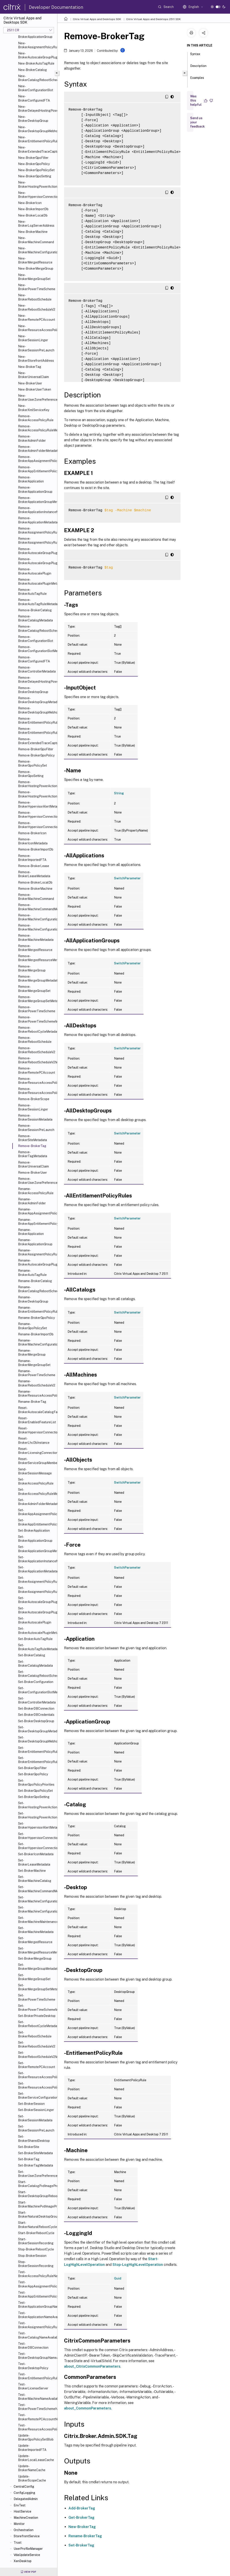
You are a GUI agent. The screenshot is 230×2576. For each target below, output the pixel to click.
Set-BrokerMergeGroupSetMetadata (36, 1987)
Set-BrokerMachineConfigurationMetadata (36, 1909)
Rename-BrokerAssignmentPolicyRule (36, 1252)
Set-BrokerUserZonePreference (36, 2174)
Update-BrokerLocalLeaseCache (36, 2458)
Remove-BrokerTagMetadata (32, 1154)
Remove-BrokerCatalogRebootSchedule (36, 628)
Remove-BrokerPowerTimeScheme (36, 1009)
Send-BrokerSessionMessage (35, 1471)
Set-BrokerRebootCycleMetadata (36, 2024)
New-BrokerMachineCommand (36, 240)
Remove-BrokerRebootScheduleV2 (36, 1050)
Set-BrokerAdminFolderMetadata (36, 1502)
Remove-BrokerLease (33, 866)
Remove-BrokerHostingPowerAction (36, 784)
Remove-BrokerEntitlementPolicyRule (36, 720)
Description (198, 68)
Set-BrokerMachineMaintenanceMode (36, 1920)
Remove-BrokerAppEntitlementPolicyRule (36, 469)
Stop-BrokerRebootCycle (36, 2249)
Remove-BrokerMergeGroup (32, 968)
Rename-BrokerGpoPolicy (36, 1318)
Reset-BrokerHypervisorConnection (36, 1430)
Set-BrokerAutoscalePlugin (34, 1620)
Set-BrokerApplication (34, 1530)
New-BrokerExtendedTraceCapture (36, 149)
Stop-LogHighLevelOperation (137, 2265)
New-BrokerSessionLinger (33, 338)
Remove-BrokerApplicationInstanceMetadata (36, 510)
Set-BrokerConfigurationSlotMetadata (36, 1690)
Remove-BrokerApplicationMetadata (36, 520)
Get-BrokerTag (81, 2517)
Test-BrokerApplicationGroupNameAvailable (36, 2304)
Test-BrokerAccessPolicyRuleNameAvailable (36, 2274)
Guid (117, 2278)
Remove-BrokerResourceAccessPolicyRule (36, 1080)
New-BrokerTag (29, 367)
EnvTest (20, 2505)
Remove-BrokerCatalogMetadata (35, 618)
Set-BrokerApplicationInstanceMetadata (36, 1559)
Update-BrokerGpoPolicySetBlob (35, 2437)
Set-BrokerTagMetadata (35, 2165)
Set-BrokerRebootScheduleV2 (36, 2044)
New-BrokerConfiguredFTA (34, 98)
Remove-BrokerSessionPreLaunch (36, 1127)
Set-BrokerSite (28, 2147)
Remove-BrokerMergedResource (35, 948)
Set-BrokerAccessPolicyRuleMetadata (36, 1491)
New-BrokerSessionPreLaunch (36, 348)
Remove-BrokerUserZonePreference (36, 1180)
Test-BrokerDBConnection (33, 2345)
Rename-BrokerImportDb (35, 1334)
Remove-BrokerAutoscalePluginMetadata (36, 581)
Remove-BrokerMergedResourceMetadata (36, 958)
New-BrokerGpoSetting (34, 176)
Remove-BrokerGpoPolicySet (32, 763)
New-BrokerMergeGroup (35, 268)
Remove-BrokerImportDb (35, 849)
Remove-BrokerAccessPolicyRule (35, 418)
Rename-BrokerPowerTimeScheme (36, 1373)
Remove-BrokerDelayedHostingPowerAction (36, 679)
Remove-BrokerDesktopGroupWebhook (36, 710)
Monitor (19, 2524)
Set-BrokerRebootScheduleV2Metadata (36, 2054)
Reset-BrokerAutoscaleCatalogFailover (36, 1410)
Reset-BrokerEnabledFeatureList (36, 1420)
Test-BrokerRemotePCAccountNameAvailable (36, 2417)
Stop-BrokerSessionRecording (35, 2264)
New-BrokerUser (30, 383)
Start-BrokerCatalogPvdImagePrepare (36, 2184)
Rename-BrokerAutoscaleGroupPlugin (36, 1262)
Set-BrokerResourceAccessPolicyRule (36, 2075)
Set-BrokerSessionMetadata (35, 2118)
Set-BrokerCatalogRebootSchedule (36, 1673)
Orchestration (23, 2530)
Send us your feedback (197, 122)
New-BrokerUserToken (34, 389)
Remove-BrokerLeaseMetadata (34, 874)
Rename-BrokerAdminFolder (32, 1201)
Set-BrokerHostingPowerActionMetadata (36, 1815)
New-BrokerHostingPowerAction (36, 184)
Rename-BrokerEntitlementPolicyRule (36, 1309)
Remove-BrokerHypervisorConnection (36, 814)
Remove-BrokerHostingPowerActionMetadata (36, 794)
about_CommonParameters (87, 2408)
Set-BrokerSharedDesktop (34, 2138)
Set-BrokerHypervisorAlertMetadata (36, 1825)
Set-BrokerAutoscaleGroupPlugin (36, 1600)
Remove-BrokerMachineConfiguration (36, 917)
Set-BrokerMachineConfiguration (36, 1899)
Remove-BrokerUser (32, 1172)
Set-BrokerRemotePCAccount (36, 2065)
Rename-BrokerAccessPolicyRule (35, 1191)
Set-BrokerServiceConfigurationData (36, 2095)
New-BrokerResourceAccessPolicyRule (36, 328)
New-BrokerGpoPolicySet (36, 170)
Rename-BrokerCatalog (35, 1281)
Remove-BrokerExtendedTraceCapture (36, 741)
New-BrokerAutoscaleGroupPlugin (36, 55)
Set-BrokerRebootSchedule (35, 2034)
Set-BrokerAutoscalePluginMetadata (36, 1630)
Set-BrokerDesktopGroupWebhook (36, 1739)
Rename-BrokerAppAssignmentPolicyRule (36, 1211)
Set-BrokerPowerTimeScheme (36, 1997)
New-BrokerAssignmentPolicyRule (36, 45)
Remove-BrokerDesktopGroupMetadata (36, 700)
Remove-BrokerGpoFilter (35, 749)
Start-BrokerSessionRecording (35, 2241)
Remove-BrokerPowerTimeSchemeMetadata (36, 1019)
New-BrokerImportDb (33, 209)
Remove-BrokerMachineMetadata (35, 937)
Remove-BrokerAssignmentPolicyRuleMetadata (36, 540)
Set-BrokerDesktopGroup (36, 1721)
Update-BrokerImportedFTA (32, 2447)
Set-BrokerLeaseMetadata (34, 1862)
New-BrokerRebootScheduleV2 (36, 307)
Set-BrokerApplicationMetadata (36, 1569)
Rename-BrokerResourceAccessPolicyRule (36, 1393)
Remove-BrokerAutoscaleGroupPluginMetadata (36, 561)
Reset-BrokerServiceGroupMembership (36, 1461)
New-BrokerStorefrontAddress (36, 358)
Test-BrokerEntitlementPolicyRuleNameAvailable (36, 2376)
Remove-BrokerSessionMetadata (35, 1117)
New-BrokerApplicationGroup (35, 35)
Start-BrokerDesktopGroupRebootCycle (36, 2194)
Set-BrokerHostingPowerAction (36, 1805)
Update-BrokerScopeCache (32, 2478)
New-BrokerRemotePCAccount (36, 317)
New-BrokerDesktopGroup (33, 118)
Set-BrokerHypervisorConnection (36, 1836)
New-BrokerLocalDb (33, 215)
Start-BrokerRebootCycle (36, 2233)
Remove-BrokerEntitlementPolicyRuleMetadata (36, 730)
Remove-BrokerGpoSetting (31, 774)
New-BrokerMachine (33, 232)
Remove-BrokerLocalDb (35, 882)
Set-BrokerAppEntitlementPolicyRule (36, 1522)
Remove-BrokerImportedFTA (32, 858)
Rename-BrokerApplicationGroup (35, 1242)
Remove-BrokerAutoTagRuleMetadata (36, 602)
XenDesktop (22, 2561)
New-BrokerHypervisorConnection (36, 194)
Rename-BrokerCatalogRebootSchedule (36, 1289)
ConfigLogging (24, 2492)
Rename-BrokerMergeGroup (32, 1352)
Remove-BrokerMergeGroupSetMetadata (36, 999)
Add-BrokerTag (81, 2508)
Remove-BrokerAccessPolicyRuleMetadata (36, 428)
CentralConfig (24, 2486)
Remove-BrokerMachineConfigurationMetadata (36, 927)
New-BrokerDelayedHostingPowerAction (36, 108)
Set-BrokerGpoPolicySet (35, 1790)
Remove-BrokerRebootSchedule (35, 1039)
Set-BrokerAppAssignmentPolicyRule (36, 1512)
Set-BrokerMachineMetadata (35, 1930)
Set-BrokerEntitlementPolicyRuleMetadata (36, 1760)
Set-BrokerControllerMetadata (36, 1700)
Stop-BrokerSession (32, 2255)
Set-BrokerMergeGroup (35, 1958)
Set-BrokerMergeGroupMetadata (36, 1966)
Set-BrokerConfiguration (35, 1682)
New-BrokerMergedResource (35, 260)
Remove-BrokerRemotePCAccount (36, 1070)
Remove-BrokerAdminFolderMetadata (36, 448)
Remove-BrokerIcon (32, 833)
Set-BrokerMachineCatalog (34, 1879)
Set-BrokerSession (31, 2103)
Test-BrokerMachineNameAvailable (36, 2396)
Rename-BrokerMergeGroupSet (34, 1363)
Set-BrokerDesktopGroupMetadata (36, 1729)
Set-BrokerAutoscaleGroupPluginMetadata (36, 1610)
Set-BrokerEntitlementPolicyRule (36, 1749)
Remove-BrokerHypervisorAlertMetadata (36, 804)
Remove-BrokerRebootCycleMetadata (36, 1029)
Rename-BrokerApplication (31, 1232)
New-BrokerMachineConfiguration (36, 250)
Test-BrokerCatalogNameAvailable (36, 2335)
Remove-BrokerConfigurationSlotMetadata (36, 649)
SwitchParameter (127, 878)
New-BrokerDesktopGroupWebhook (36, 129)
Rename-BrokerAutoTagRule (32, 1272)
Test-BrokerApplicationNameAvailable (36, 2315)
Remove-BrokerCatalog (35, 610)
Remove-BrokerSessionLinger (33, 1107)
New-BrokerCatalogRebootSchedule (36, 78)
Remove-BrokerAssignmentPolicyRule (36, 530)
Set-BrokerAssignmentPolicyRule (36, 1579)
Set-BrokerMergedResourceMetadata (36, 1950)
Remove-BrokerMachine (35, 888)
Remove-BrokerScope (33, 1099)
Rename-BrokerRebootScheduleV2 (36, 1383)
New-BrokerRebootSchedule (35, 297)
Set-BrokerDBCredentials (36, 1714)
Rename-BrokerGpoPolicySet (32, 1326)
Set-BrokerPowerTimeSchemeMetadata (36, 2007)
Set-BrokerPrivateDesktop (36, 2016)
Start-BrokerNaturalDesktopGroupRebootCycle (36, 2214)
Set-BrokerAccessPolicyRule (35, 1481)
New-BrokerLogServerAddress (36, 223)
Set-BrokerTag (28, 2159)
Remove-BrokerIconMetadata (33, 841)
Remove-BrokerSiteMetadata (32, 1138)
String (119, 793)
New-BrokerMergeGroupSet (34, 277)
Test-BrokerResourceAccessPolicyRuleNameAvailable (36, 2427)
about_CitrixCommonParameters (92, 2366)
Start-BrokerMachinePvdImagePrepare (36, 2204)
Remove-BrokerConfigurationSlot (35, 639)
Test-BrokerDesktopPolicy (33, 2366)
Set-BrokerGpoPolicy (33, 1774)
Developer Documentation (56, 7)
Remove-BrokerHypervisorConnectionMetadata (36, 825)
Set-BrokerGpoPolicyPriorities (36, 1782)
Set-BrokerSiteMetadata (35, 2153)
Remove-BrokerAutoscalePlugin (34, 571)
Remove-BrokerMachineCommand (36, 897)
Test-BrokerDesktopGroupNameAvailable (36, 2355)
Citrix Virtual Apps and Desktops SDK (97, 19)
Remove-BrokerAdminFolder (32, 438)
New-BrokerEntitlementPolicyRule (36, 139)
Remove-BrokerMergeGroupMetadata (36, 978)
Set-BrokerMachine (32, 1870)
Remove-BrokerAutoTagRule (32, 591)
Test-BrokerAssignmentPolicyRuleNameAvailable (36, 2325)
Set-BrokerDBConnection (36, 1708)
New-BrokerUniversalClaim (33, 375)
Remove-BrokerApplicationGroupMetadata (36, 500)
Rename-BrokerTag (32, 1401)
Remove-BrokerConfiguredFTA (34, 659)
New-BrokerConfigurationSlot (35, 88)
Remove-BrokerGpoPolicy (36, 755)
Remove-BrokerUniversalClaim (33, 1164)
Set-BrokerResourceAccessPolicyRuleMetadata (36, 2085)
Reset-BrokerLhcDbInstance (34, 1440)
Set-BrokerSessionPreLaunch (36, 2128)
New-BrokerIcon (30, 203)
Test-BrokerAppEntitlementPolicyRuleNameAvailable (36, 2294)
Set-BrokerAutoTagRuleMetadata (36, 1647)
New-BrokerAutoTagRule (36, 63)
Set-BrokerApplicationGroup (35, 1538)
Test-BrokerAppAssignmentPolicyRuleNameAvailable (36, 2284)
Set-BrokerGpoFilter (32, 1768)
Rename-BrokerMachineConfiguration (36, 1342)
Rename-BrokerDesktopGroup (33, 1299)
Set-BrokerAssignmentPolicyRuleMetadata (36, 1590)
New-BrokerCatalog (32, 70)
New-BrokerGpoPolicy (34, 164)
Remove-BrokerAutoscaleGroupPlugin (36, 551)
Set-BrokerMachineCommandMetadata (36, 1889)
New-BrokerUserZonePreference (36, 397)
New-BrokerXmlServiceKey (33, 407)
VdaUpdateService (27, 2555)
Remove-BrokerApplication (31, 479)
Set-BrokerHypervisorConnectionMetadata (36, 1846)
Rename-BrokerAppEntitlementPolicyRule (36, 1221)
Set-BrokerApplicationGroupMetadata (36, 1549)
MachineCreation (26, 2517)
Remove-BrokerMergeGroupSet (34, 988)
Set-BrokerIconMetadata (35, 1854)
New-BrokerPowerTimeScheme (36, 287)
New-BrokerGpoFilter (33, 157)
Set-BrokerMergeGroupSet (34, 1977)
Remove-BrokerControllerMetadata (36, 669)
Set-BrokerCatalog (31, 1655)
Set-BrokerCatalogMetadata (35, 1663)
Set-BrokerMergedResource (35, 1940)
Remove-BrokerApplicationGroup (35, 489)
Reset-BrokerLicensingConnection (36, 1451)
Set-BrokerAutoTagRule (35, 1639)
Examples (197, 79)
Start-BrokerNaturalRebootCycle (36, 2224)
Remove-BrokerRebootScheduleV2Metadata (36, 1060)
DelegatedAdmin (26, 2499)
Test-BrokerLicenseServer (33, 2386)
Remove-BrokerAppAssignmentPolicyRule (36, 459)
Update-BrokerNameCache (31, 2468)
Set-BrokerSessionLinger (36, 2110)
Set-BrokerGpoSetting (34, 1797)
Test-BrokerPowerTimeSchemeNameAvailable (36, 2407)
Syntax (195, 56)
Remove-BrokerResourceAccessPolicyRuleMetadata (36, 1091)
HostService (22, 2511)
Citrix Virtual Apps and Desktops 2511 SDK (153, 19)
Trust (18, 2542)
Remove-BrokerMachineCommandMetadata (36, 907)
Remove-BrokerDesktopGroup (33, 690)
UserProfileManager (28, 2548)
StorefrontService (27, 2536)
